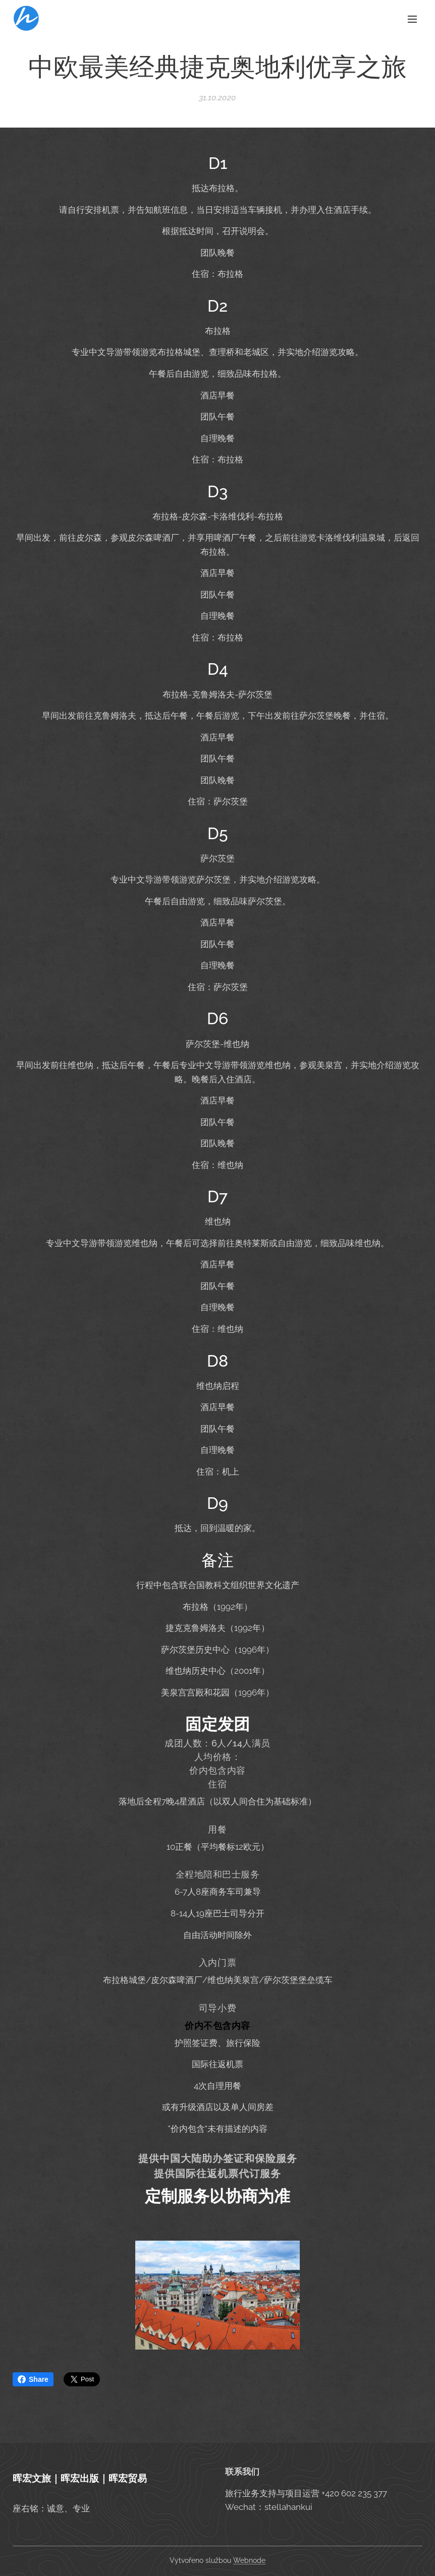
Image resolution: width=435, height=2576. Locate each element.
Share (33, 2379)
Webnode (249, 2560)
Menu (412, 19)
